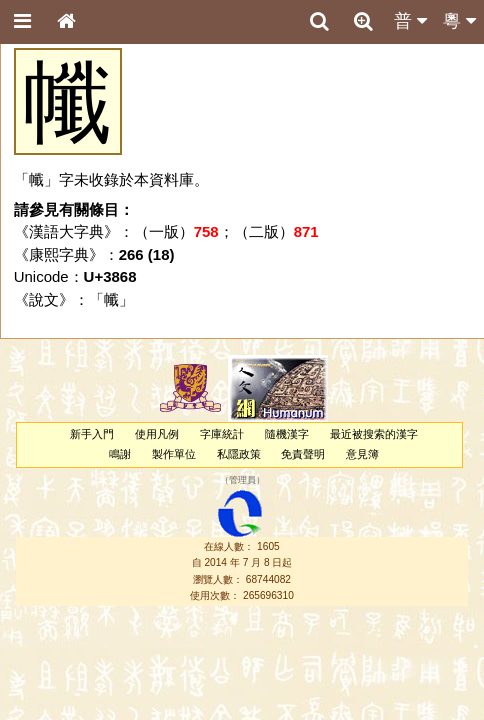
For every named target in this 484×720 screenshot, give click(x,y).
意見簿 (362, 454)
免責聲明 (303, 454)
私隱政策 (239, 454)
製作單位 (174, 454)
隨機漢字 (287, 434)
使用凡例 (157, 434)
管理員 (242, 480)
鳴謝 (120, 454)
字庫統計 (222, 434)
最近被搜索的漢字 (374, 434)
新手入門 (92, 434)
